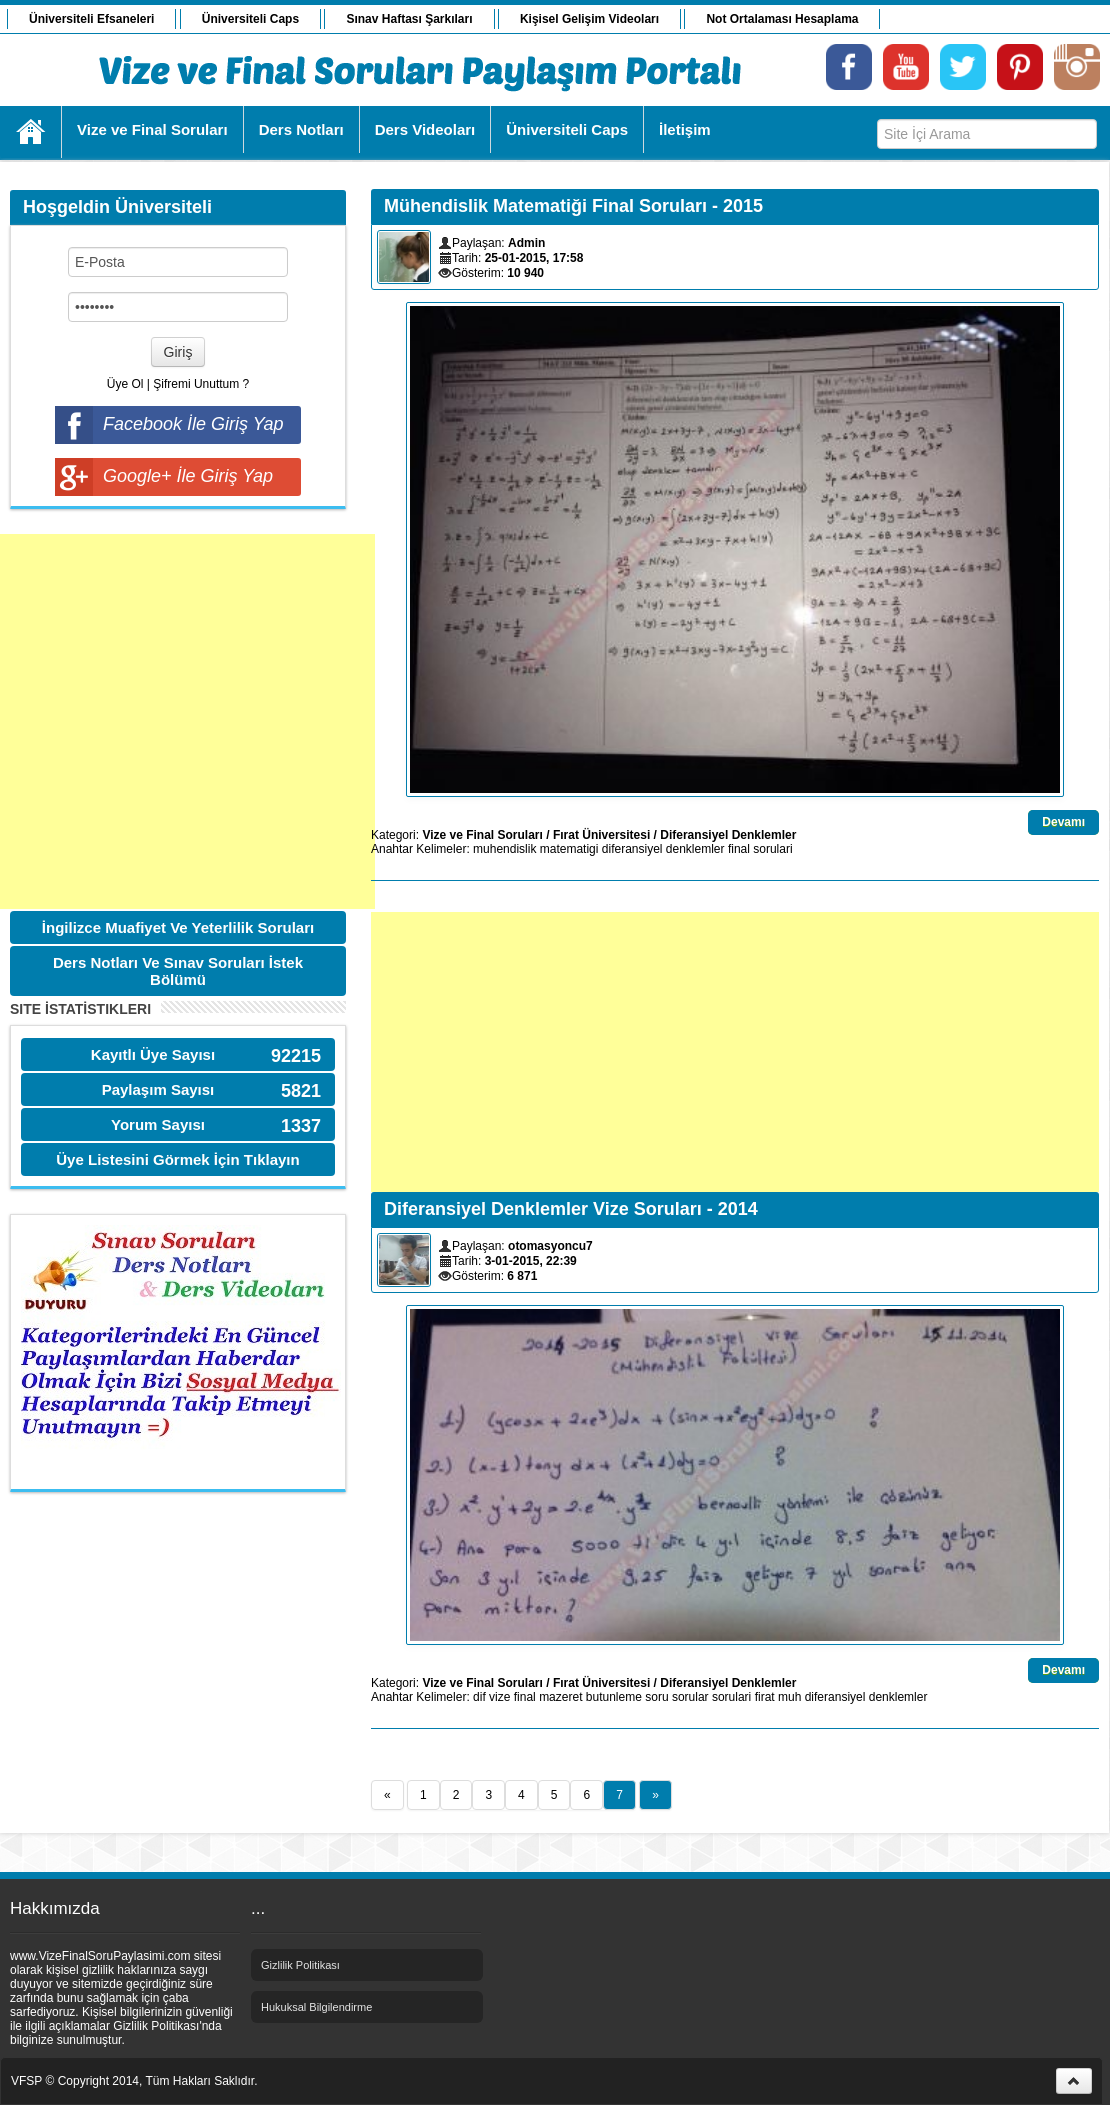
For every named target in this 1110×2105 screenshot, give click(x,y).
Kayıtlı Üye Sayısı (153, 1054)
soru (656, 1697)
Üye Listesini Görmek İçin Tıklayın (177, 1159)
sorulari (772, 849)
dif (479, 1697)
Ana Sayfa (31, 132)
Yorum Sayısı (158, 1124)
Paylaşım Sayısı (158, 1089)
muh (789, 1697)
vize (499, 1697)
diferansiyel (632, 849)
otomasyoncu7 (550, 1246)
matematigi (569, 849)
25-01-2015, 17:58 (534, 258)
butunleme (614, 1697)
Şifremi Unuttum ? (201, 384)
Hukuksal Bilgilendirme (316, 2007)
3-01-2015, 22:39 (531, 1261)
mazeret (560, 1697)
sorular (690, 1697)
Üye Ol (125, 384)
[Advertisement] (187, 721)
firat (765, 1697)
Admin (526, 243)
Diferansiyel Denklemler (728, 835)
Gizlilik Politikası (300, 1965)
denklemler (695, 849)
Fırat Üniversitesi (601, 835)
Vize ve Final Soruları (482, 835)
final (739, 849)
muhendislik (504, 849)
